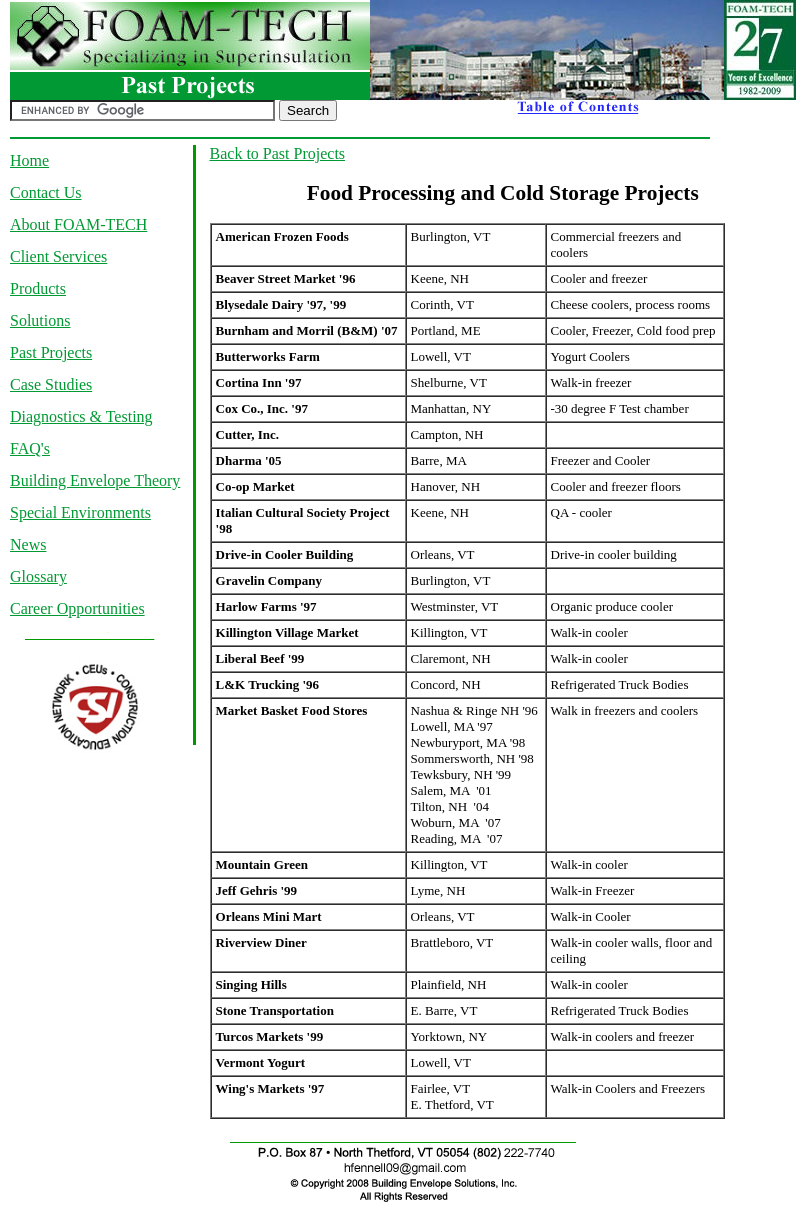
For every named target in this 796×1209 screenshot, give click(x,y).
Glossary (38, 576)
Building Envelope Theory (95, 480)
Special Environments (80, 512)
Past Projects (51, 352)
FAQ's (30, 448)
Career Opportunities (77, 608)
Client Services (58, 256)
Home (29, 160)
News (28, 544)
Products (38, 288)
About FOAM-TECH (78, 224)
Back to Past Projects (278, 153)
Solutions (40, 320)
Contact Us (46, 192)
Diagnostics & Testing (81, 416)
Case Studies (51, 384)
